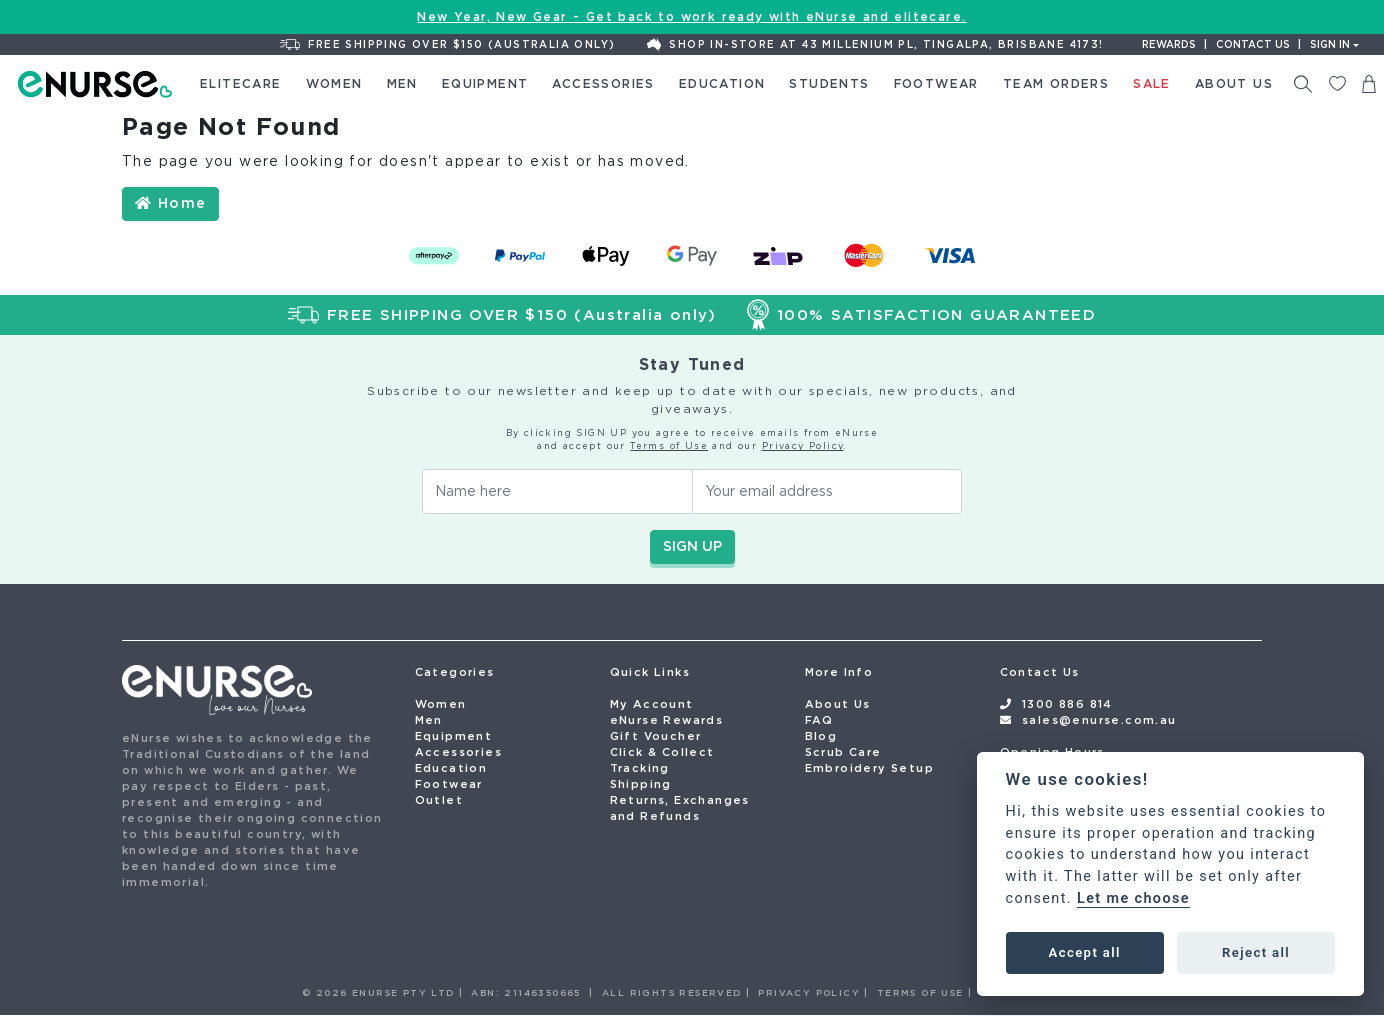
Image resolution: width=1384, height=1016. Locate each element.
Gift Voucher (656, 736)
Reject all (1256, 952)
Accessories (458, 752)
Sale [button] (1152, 83)
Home (170, 203)
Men (429, 720)
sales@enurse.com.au (1099, 720)
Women (441, 704)
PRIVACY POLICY (809, 992)
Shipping (641, 784)
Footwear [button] (936, 83)
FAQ (819, 720)
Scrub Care (843, 752)
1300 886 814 (1067, 704)
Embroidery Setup (869, 768)
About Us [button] (1234, 83)
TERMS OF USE (920, 992)
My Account (652, 704)
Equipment (454, 736)
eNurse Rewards (667, 720)
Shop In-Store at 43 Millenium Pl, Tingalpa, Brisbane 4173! (875, 45)
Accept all (1085, 952)
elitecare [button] (241, 83)
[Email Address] (827, 491)
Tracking (640, 768)
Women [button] (334, 83)
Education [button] (722, 83)
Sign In (1330, 44)
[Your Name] (557, 491)
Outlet (439, 800)
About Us (838, 704)
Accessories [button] (603, 83)
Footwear (449, 784)
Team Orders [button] (1056, 83)
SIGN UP (692, 546)
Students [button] (829, 83)
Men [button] (402, 83)
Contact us (1253, 44)
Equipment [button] (485, 83)
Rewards (1169, 44)
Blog (821, 736)
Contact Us (1040, 672)
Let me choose (1133, 898)
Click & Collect (662, 752)
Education (451, 768)
